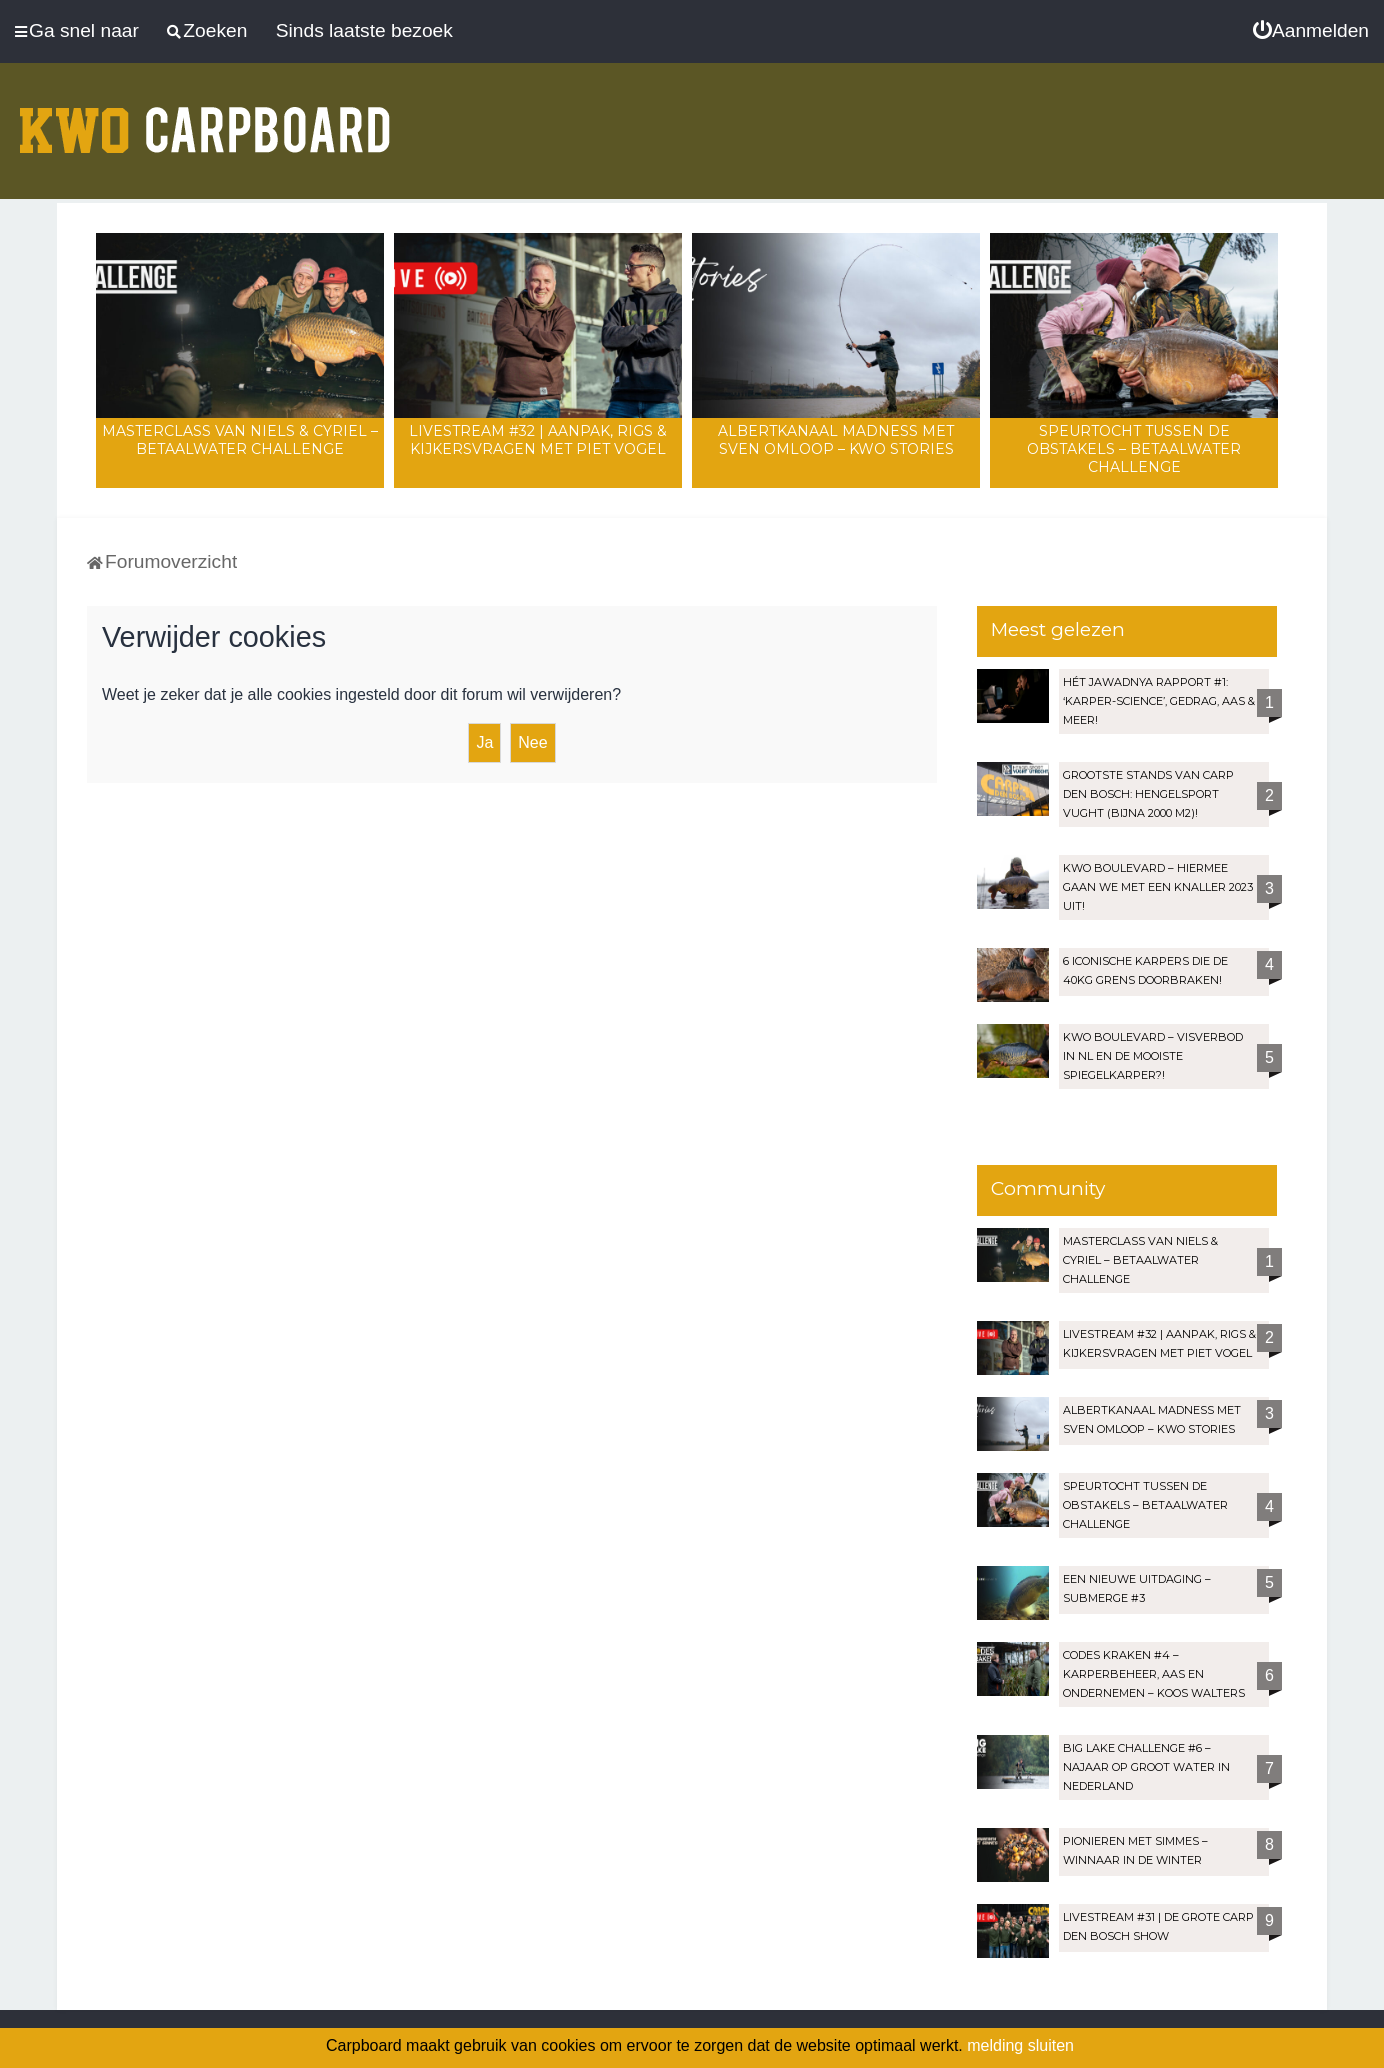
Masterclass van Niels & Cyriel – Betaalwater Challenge (240, 440)
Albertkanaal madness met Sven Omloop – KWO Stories (836, 440)
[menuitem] (1311, 31)
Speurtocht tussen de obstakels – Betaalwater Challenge (1134, 449)
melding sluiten (1020, 2045)
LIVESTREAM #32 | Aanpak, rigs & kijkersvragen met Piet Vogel (538, 440)
